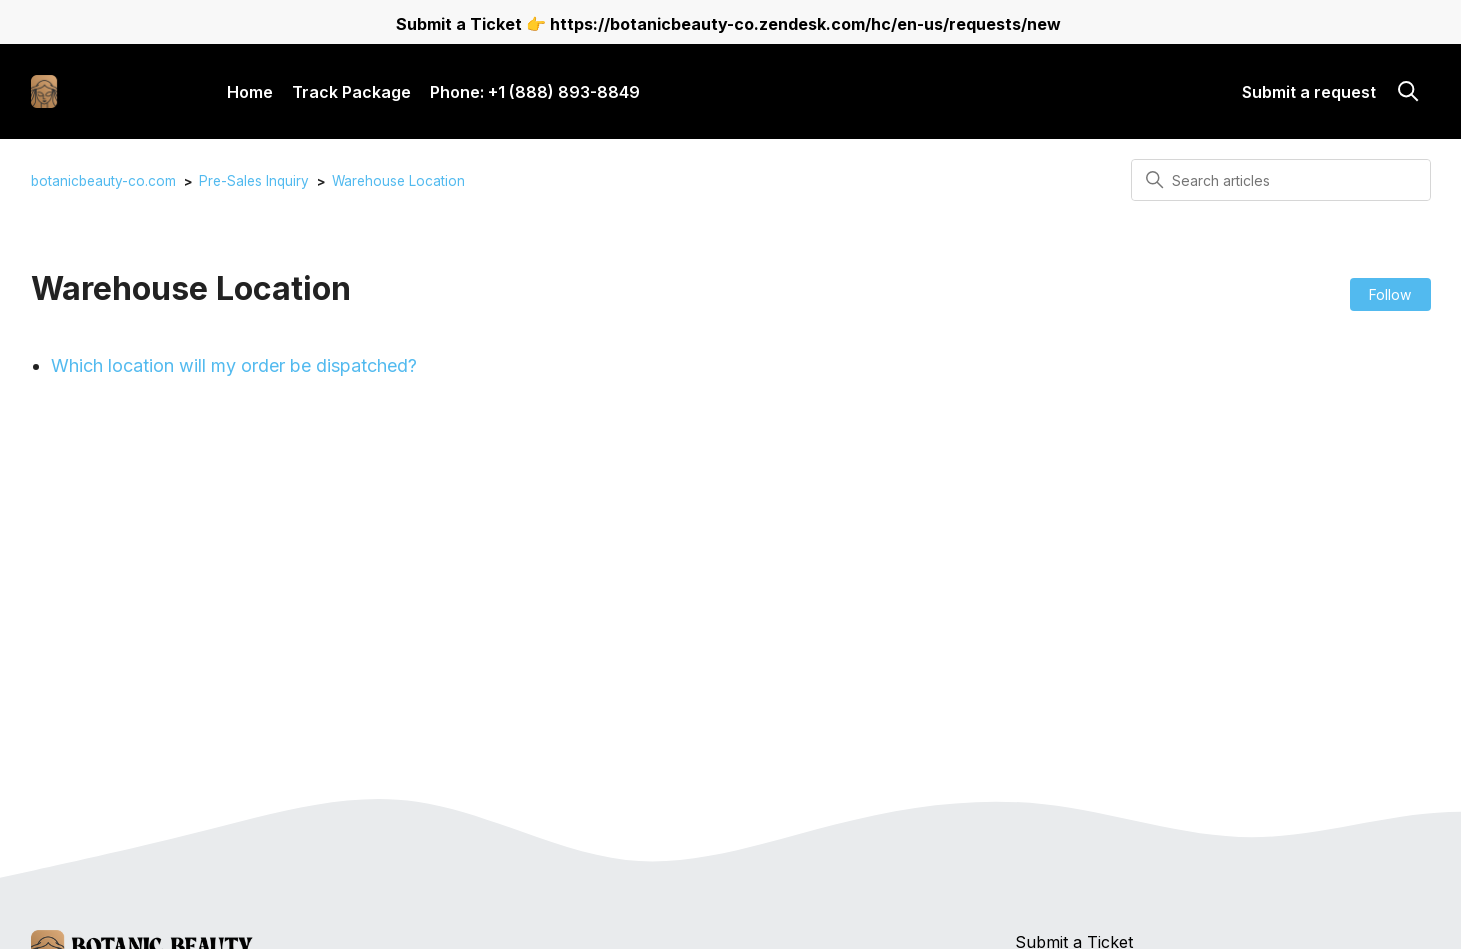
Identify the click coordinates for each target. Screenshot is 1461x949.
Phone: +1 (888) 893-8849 (535, 92)
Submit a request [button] (1309, 92)
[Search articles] (1281, 180)
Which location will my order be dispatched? (234, 365)
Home (250, 92)
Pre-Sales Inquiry (254, 181)
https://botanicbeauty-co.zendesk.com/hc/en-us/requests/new (805, 24)
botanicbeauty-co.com (103, 181)
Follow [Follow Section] (1390, 294)
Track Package (351, 92)
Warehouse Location (398, 181)
